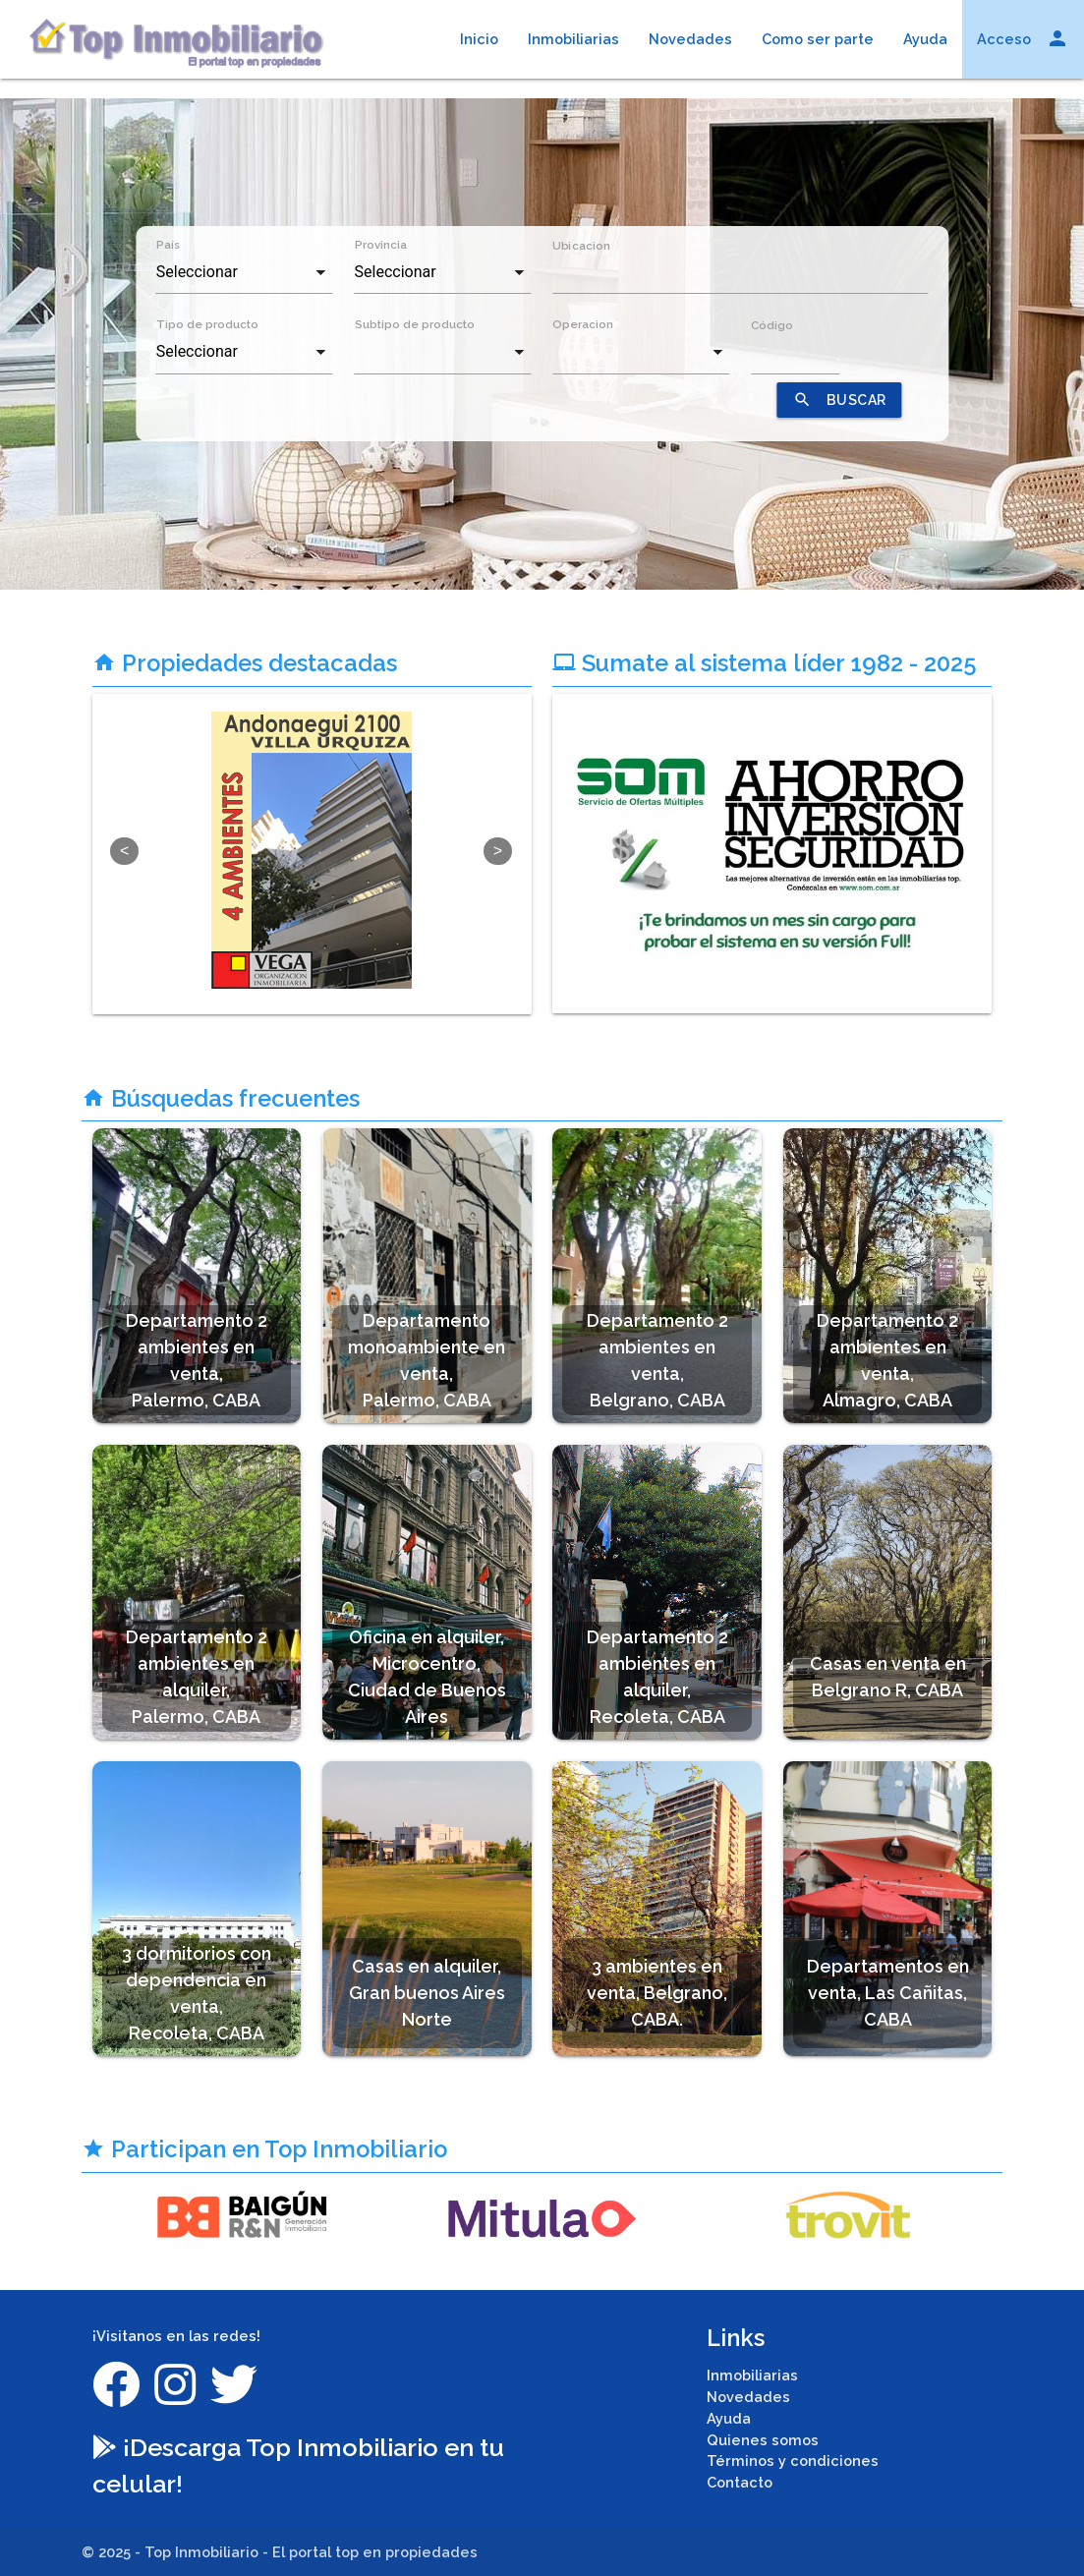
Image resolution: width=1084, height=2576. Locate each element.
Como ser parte (818, 38)
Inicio (479, 38)
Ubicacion (580, 245)
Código (771, 325)
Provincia (381, 245)
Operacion (582, 324)
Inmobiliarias (573, 38)
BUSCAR (839, 400)
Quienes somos (763, 2440)
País (168, 245)
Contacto (739, 2482)
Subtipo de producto (415, 324)
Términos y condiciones (793, 2460)
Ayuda (925, 38)
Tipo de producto (207, 324)
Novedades (690, 38)
